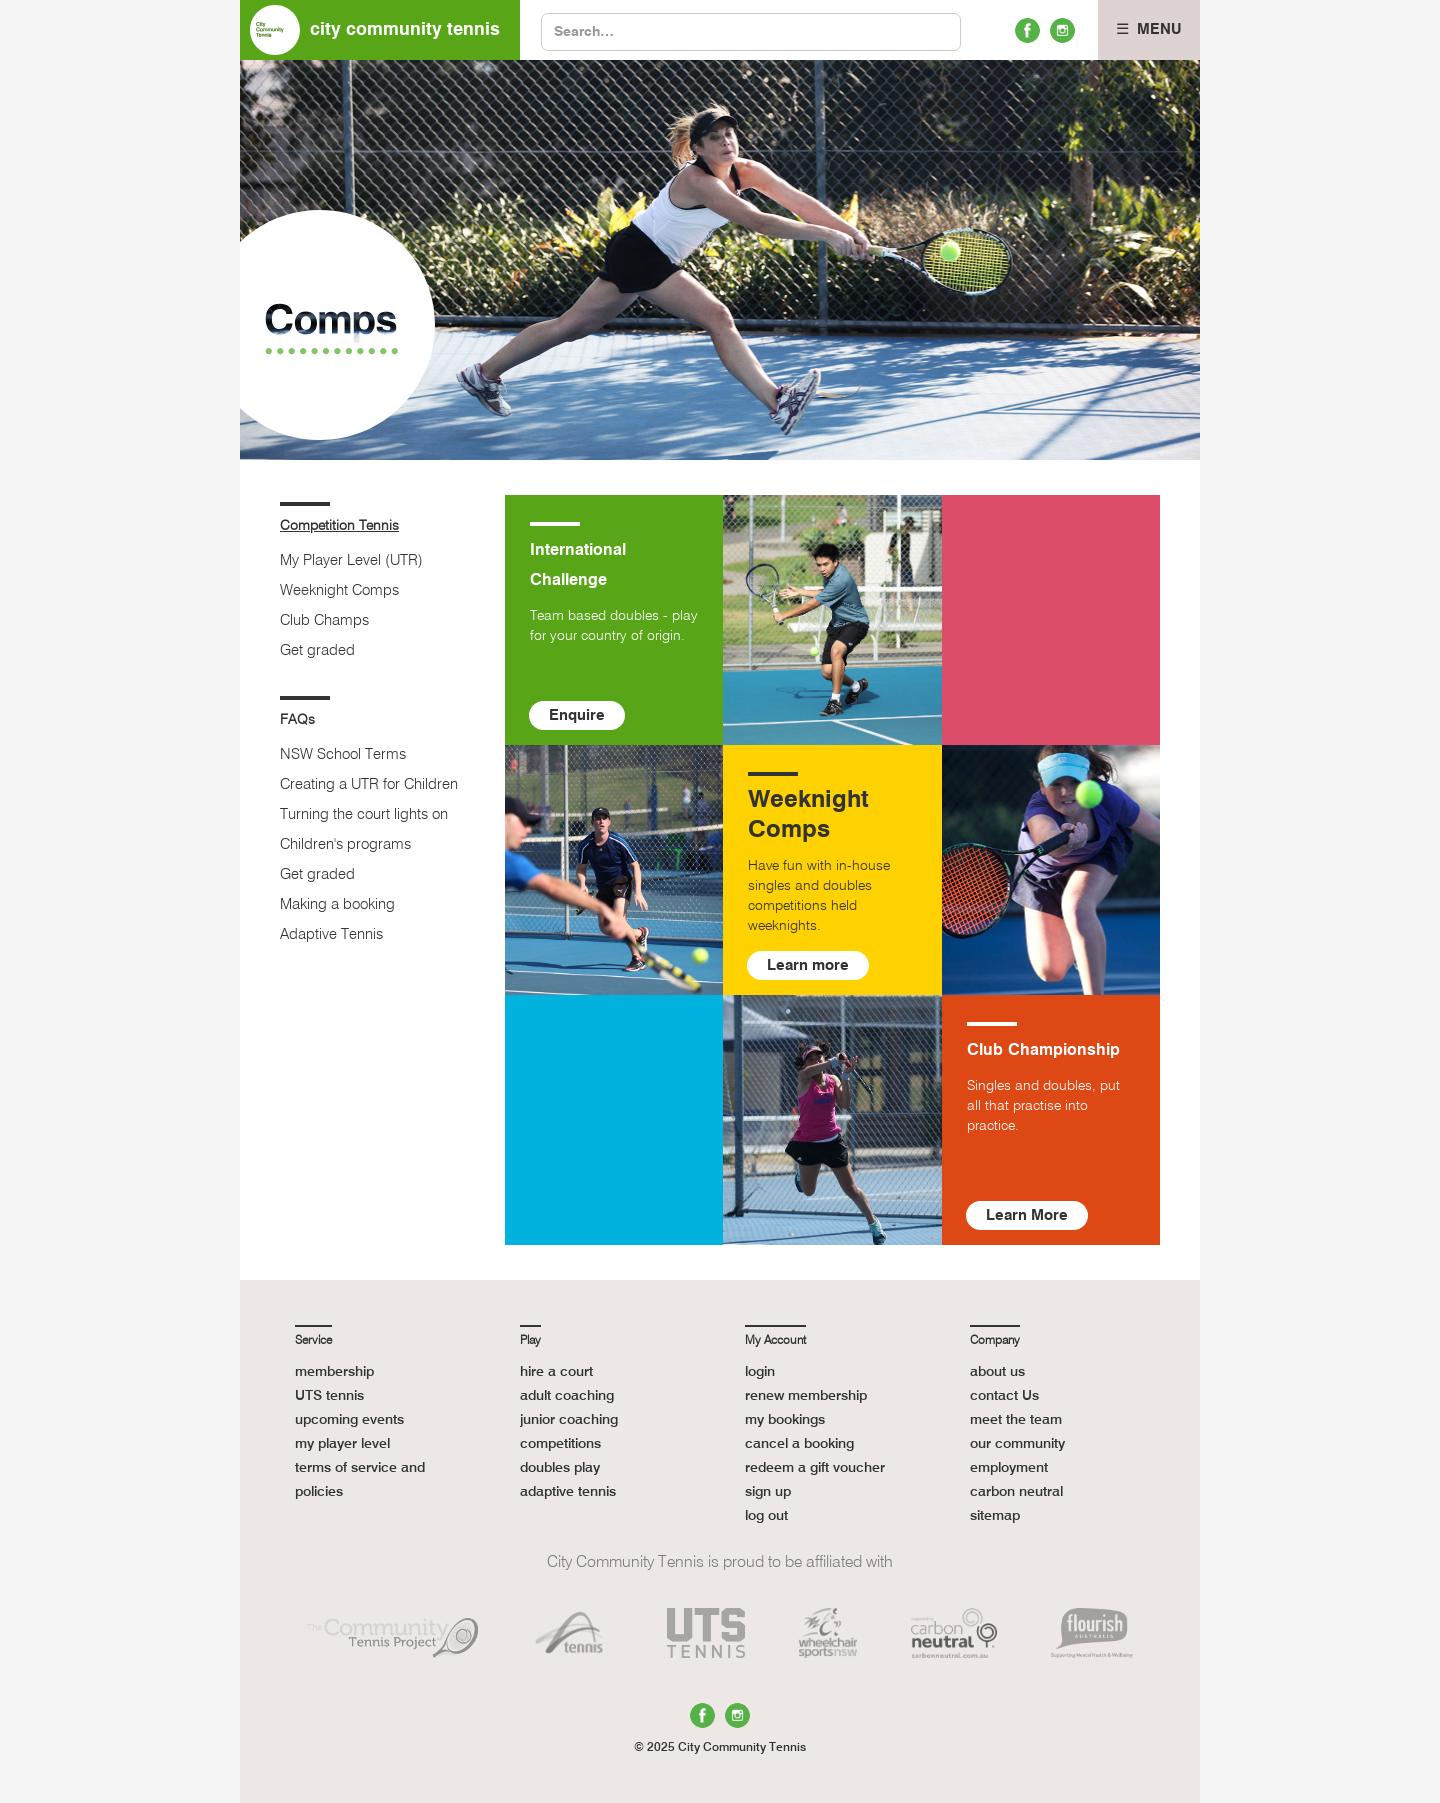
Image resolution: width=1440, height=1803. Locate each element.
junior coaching (569, 1420)
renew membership (806, 1396)
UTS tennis (329, 1396)
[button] (1149, 30)
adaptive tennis (568, 1492)
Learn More (1027, 1215)
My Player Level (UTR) (351, 560)
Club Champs (324, 620)
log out (766, 1516)
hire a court (556, 1372)
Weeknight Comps (339, 590)
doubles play (560, 1468)
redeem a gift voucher (815, 1468)
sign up (768, 1492)
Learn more (808, 965)
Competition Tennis (339, 526)
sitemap (995, 1516)
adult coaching (567, 1396)
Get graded (317, 650)
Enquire (577, 715)
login (760, 1372)
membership (334, 1372)
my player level (342, 1444)
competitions (560, 1444)
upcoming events (349, 1420)
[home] (380, 30)
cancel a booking (799, 1444)
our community (1017, 1444)
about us (997, 1372)
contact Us (1004, 1396)
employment (1009, 1468)
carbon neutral (1016, 1492)
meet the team (1016, 1420)
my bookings (785, 1420)
